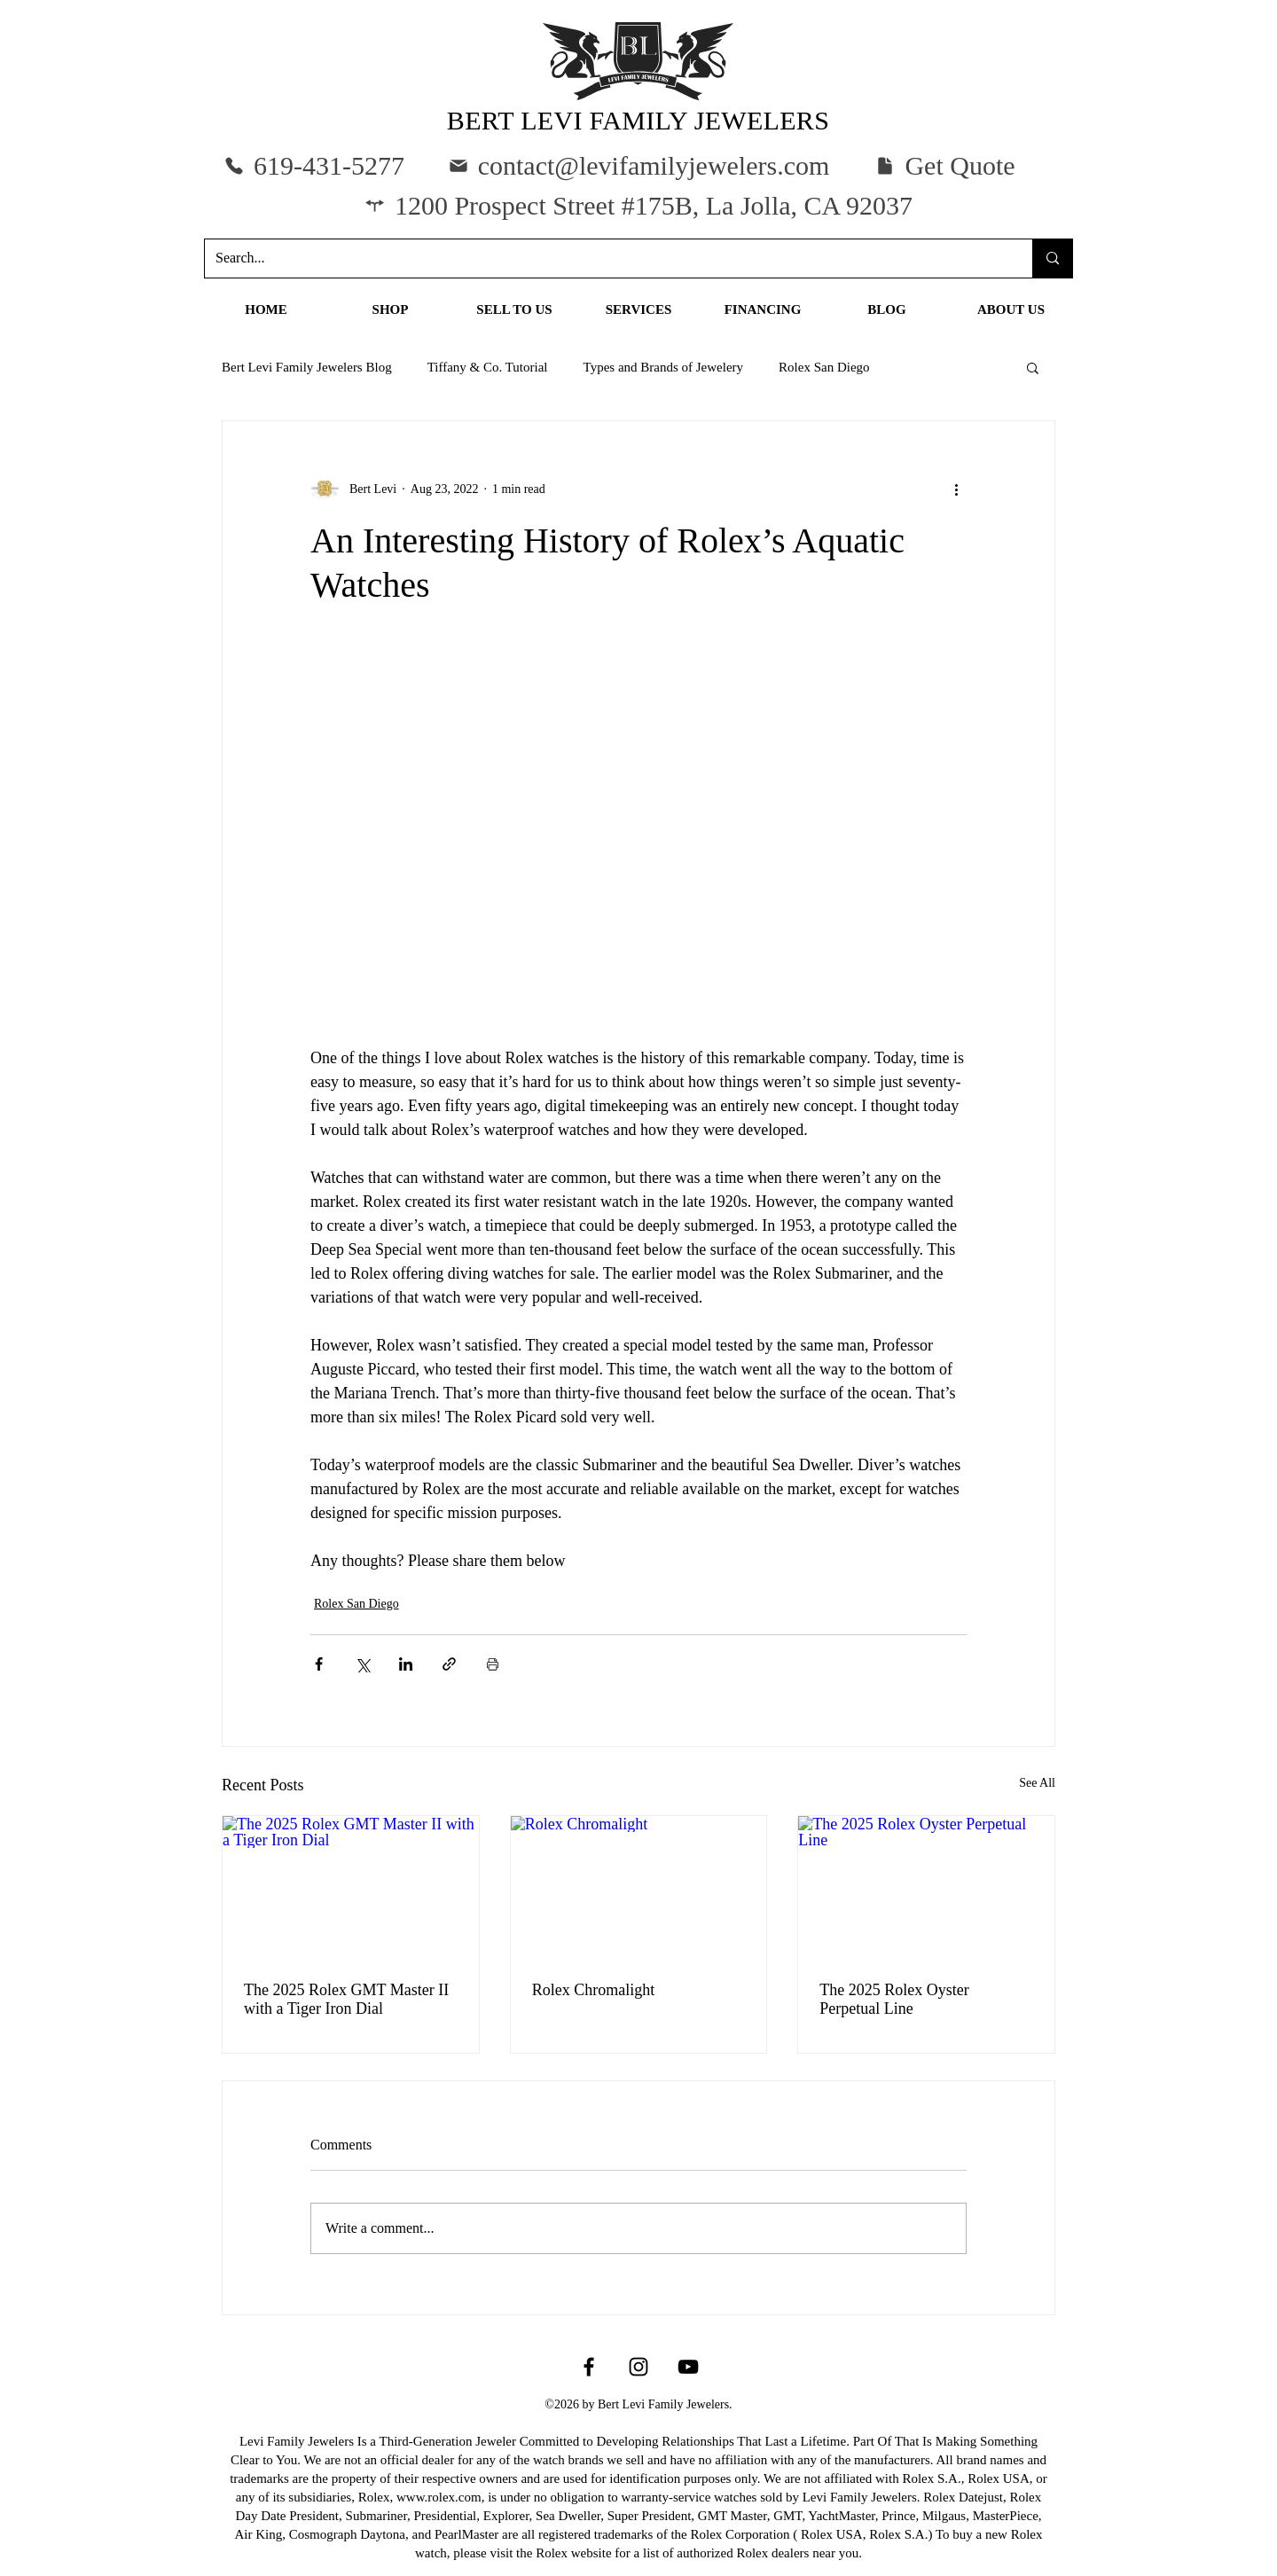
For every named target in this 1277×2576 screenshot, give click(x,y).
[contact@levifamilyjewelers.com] (638, 165)
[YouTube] (688, 2366)
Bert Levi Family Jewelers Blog (307, 367)
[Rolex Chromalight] (639, 1888)
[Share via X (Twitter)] (362, 1664)
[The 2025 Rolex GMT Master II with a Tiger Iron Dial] (351, 1888)
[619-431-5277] (314, 165)
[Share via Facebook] (318, 1664)
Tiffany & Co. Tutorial (487, 367)
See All (1037, 1782)
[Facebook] (588, 2366)
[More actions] (956, 488)
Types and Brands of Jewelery (664, 367)
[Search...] (605, 258)
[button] (945, 165)
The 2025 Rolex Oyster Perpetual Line (893, 1999)
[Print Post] (492, 1664)
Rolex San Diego (824, 367)
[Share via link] (449, 1664)
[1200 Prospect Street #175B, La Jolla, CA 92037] (638, 205)
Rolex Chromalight (593, 1990)
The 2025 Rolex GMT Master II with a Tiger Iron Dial (346, 1999)
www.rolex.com (439, 2497)
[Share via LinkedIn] (405, 1664)
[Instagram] (638, 2366)
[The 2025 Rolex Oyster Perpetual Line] (926, 1888)
